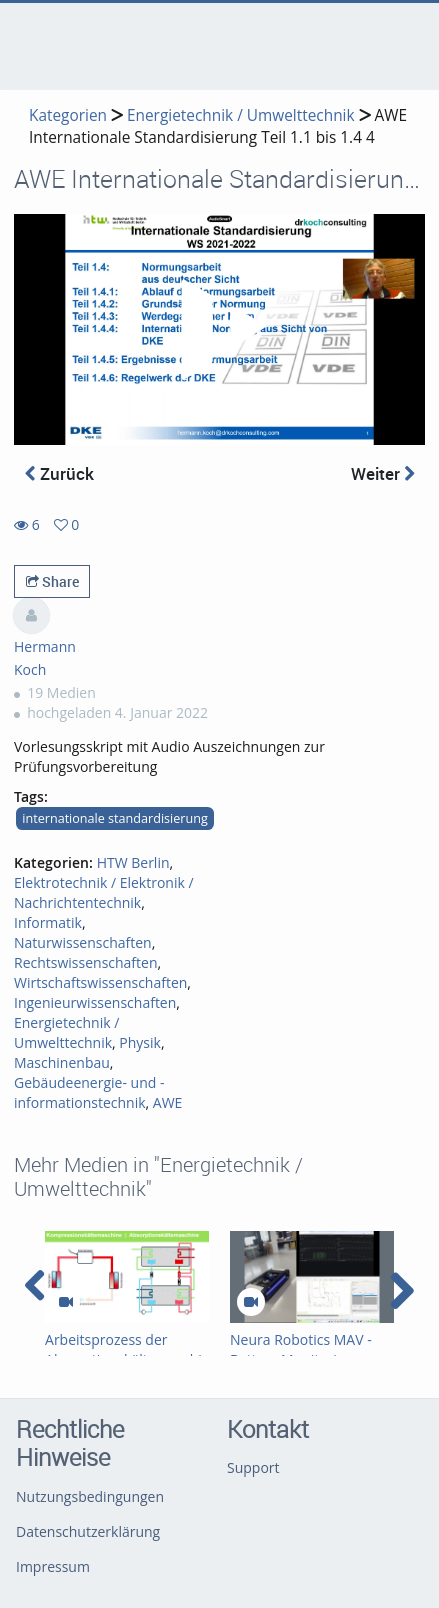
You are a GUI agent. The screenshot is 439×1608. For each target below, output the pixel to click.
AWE (168, 1102)
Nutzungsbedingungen (90, 1496)
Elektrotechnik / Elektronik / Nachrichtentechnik (104, 892)
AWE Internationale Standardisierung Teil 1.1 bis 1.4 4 (218, 126)
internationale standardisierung (114, 818)
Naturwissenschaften (83, 942)
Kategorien (68, 115)
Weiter (383, 473)
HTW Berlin (133, 862)
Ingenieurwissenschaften (95, 1002)
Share (52, 581)
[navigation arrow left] (35, 1286)
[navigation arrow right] (401, 1291)
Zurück (59, 473)
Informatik (48, 922)
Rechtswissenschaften (86, 962)
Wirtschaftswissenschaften (100, 982)
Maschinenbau (62, 1062)
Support (253, 1467)
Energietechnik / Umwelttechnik (241, 115)
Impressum (53, 1566)
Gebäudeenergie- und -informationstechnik (89, 1092)
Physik (140, 1042)
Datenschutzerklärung (88, 1531)
